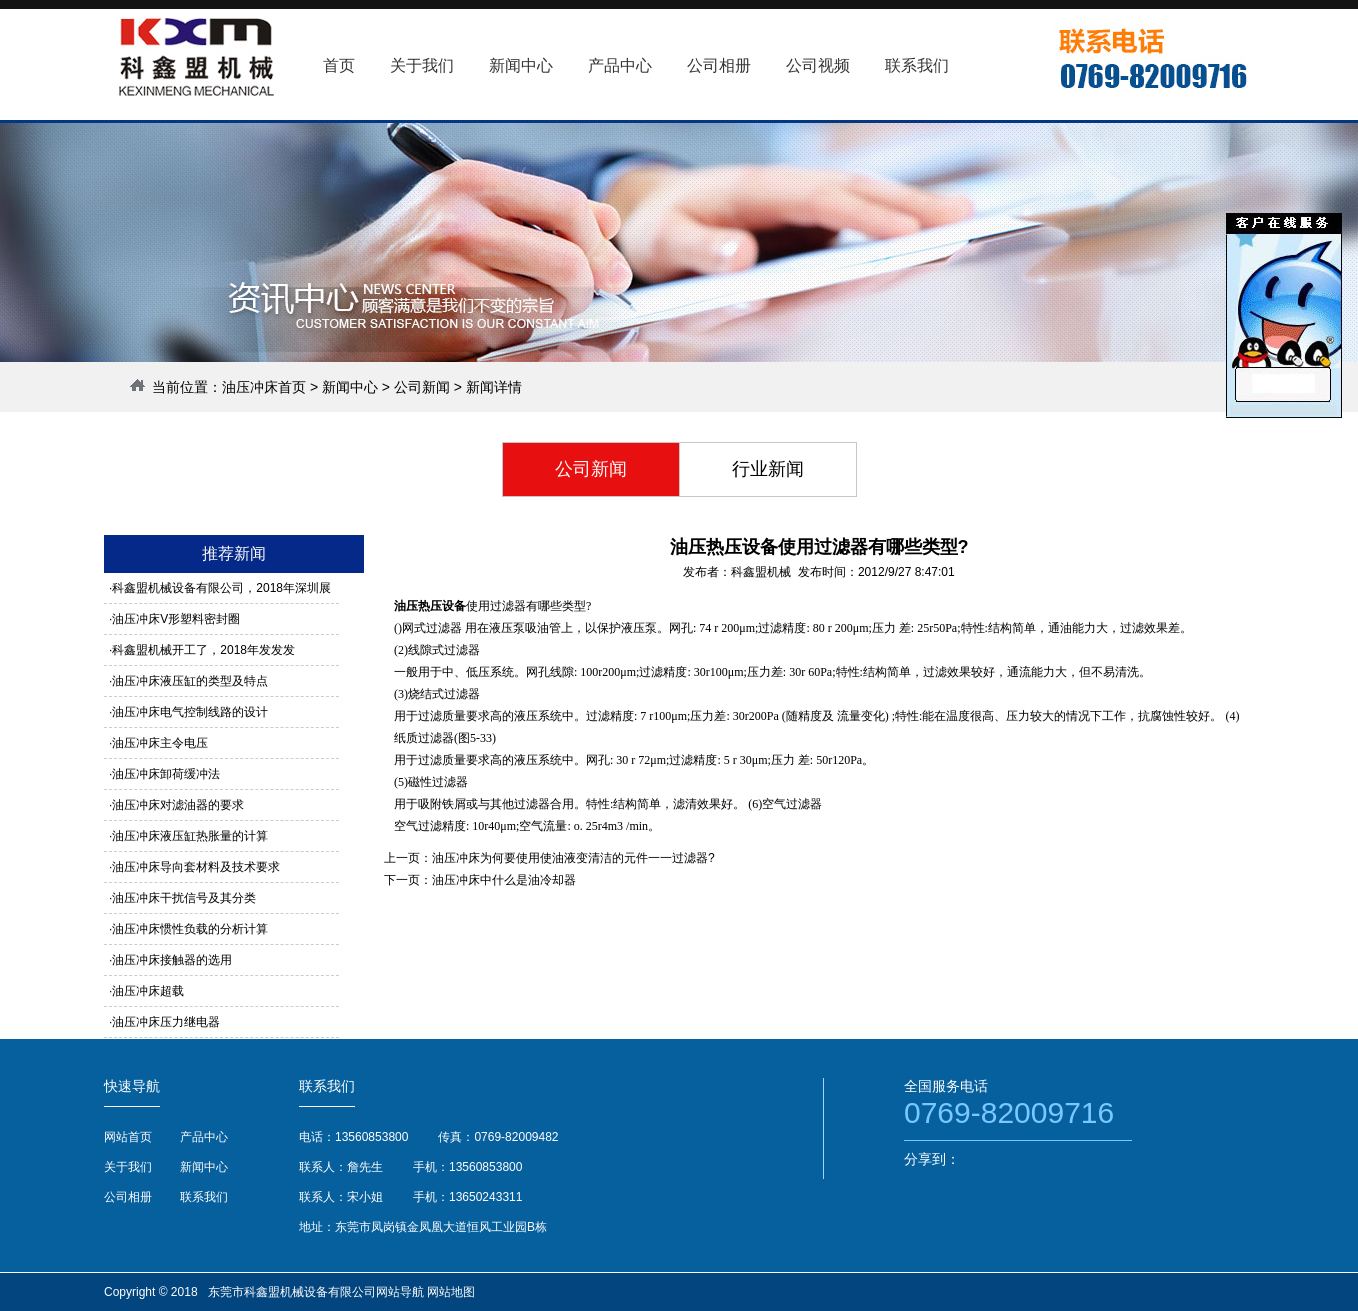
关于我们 (128, 1167)
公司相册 (128, 1197)
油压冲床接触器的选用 (172, 960)
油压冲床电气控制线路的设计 (190, 712)
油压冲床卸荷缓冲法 (166, 774)
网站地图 (451, 1292)
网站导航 (400, 1292)
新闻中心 (350, 387)
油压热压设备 (430, 606)
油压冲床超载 (148, 991)
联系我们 (204, 1197)
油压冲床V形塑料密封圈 (176, 619)
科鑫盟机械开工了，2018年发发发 (203, 650)
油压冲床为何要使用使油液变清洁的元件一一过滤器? (573, 858)
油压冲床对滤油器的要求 (178, 805)
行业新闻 (768, 469)
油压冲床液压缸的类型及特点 (190, 681)
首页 (339, 65)
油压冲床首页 (264, 387)
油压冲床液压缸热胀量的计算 (190, 836)
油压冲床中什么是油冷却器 (504, 880)
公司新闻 (422, 387)
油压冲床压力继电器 (166, 1022)
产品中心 (204, 1137)
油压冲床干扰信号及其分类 (184, 898)
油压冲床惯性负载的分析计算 (190, 929)
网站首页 (128, 1137)
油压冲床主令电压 (160, 743)
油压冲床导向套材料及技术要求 (196, 867)
